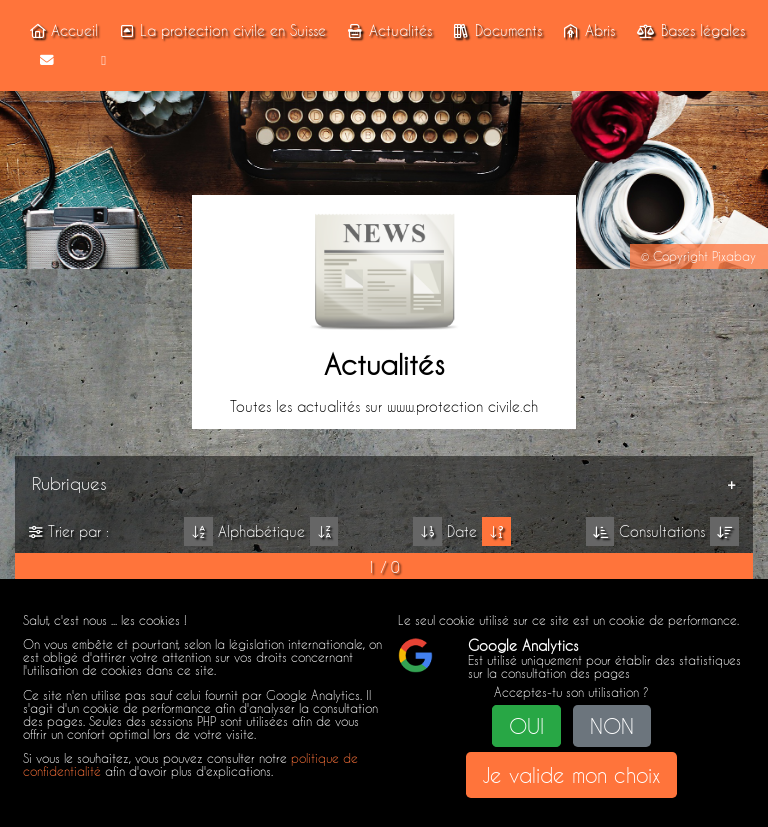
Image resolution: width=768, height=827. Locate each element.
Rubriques (69, 483)
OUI (526, 726)
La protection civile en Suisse (220, 31)
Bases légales (688, 31)
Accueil (61, 31)
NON (612, 726)
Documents (494, 31)
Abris (586, 31)
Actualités (386, 31)
